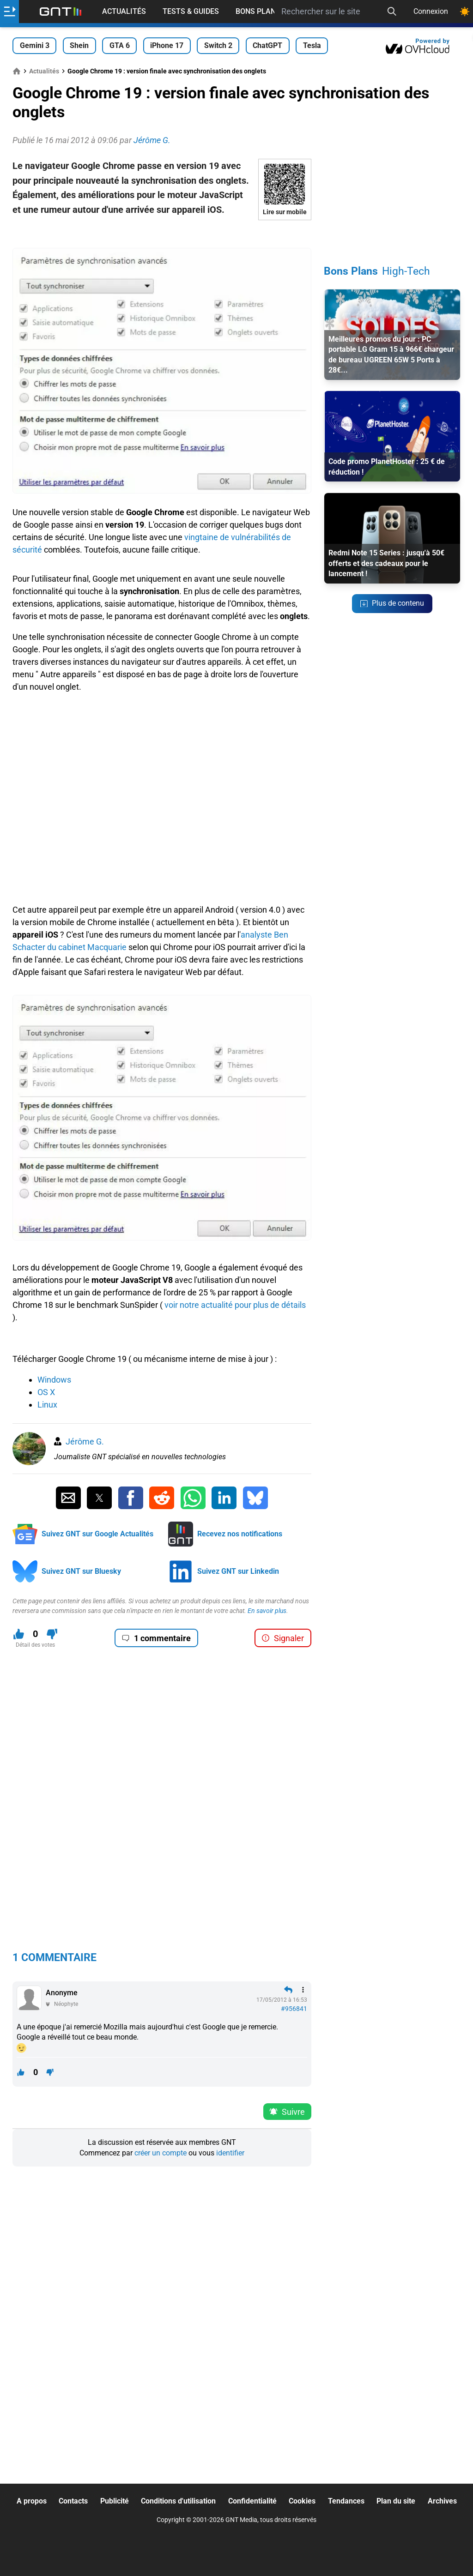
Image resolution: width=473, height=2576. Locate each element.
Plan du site (395, 2501)
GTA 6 (119, 45)
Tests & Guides (191, 11)
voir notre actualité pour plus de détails (235, 1305)
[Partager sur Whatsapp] (193, 1498)
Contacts (73, 2501)
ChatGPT (267, 45)
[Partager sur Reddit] (161, 1498)
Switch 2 (218, 45)
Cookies (302, 2501)
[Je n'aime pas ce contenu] (52, 1634)
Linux (47, 1404)
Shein (79, 45)
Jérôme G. (85, 1441)
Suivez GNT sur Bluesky (81, 1571)
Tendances (346, 2501)
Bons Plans (258, 11)
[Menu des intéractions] (303, 1990)
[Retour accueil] (60, 11)
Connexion (430, 11)
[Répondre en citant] (288, 1990)
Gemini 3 (34, 45)
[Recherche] (391, 11)
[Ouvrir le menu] (9, 11)
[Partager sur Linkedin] (224, 1498)
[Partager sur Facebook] (130, 1498)
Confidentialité (252, 2501)
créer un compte (160, 2153)
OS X (46, 1392)
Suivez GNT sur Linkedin (238, 1571)
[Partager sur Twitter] (99, 1498)
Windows (54, 1379)
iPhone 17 (166, 45)
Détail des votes (35, 1645)
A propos (32, 2501)
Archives (442, 2501)
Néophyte (66, 2004)
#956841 (294, 2008)
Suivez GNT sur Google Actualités (97, 1533)
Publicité (114, 2501)
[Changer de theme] (464, 11)
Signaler (282, 1638)
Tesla (312, 45)
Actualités (124, 11)
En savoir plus (267, 1610)
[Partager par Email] (68, 1498)
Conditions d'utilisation (178, 2501)
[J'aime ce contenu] (18, 1634)
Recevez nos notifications (239, 1533)
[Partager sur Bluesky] (255, 1498)
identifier (230, 2153)
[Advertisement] (161, 234)
